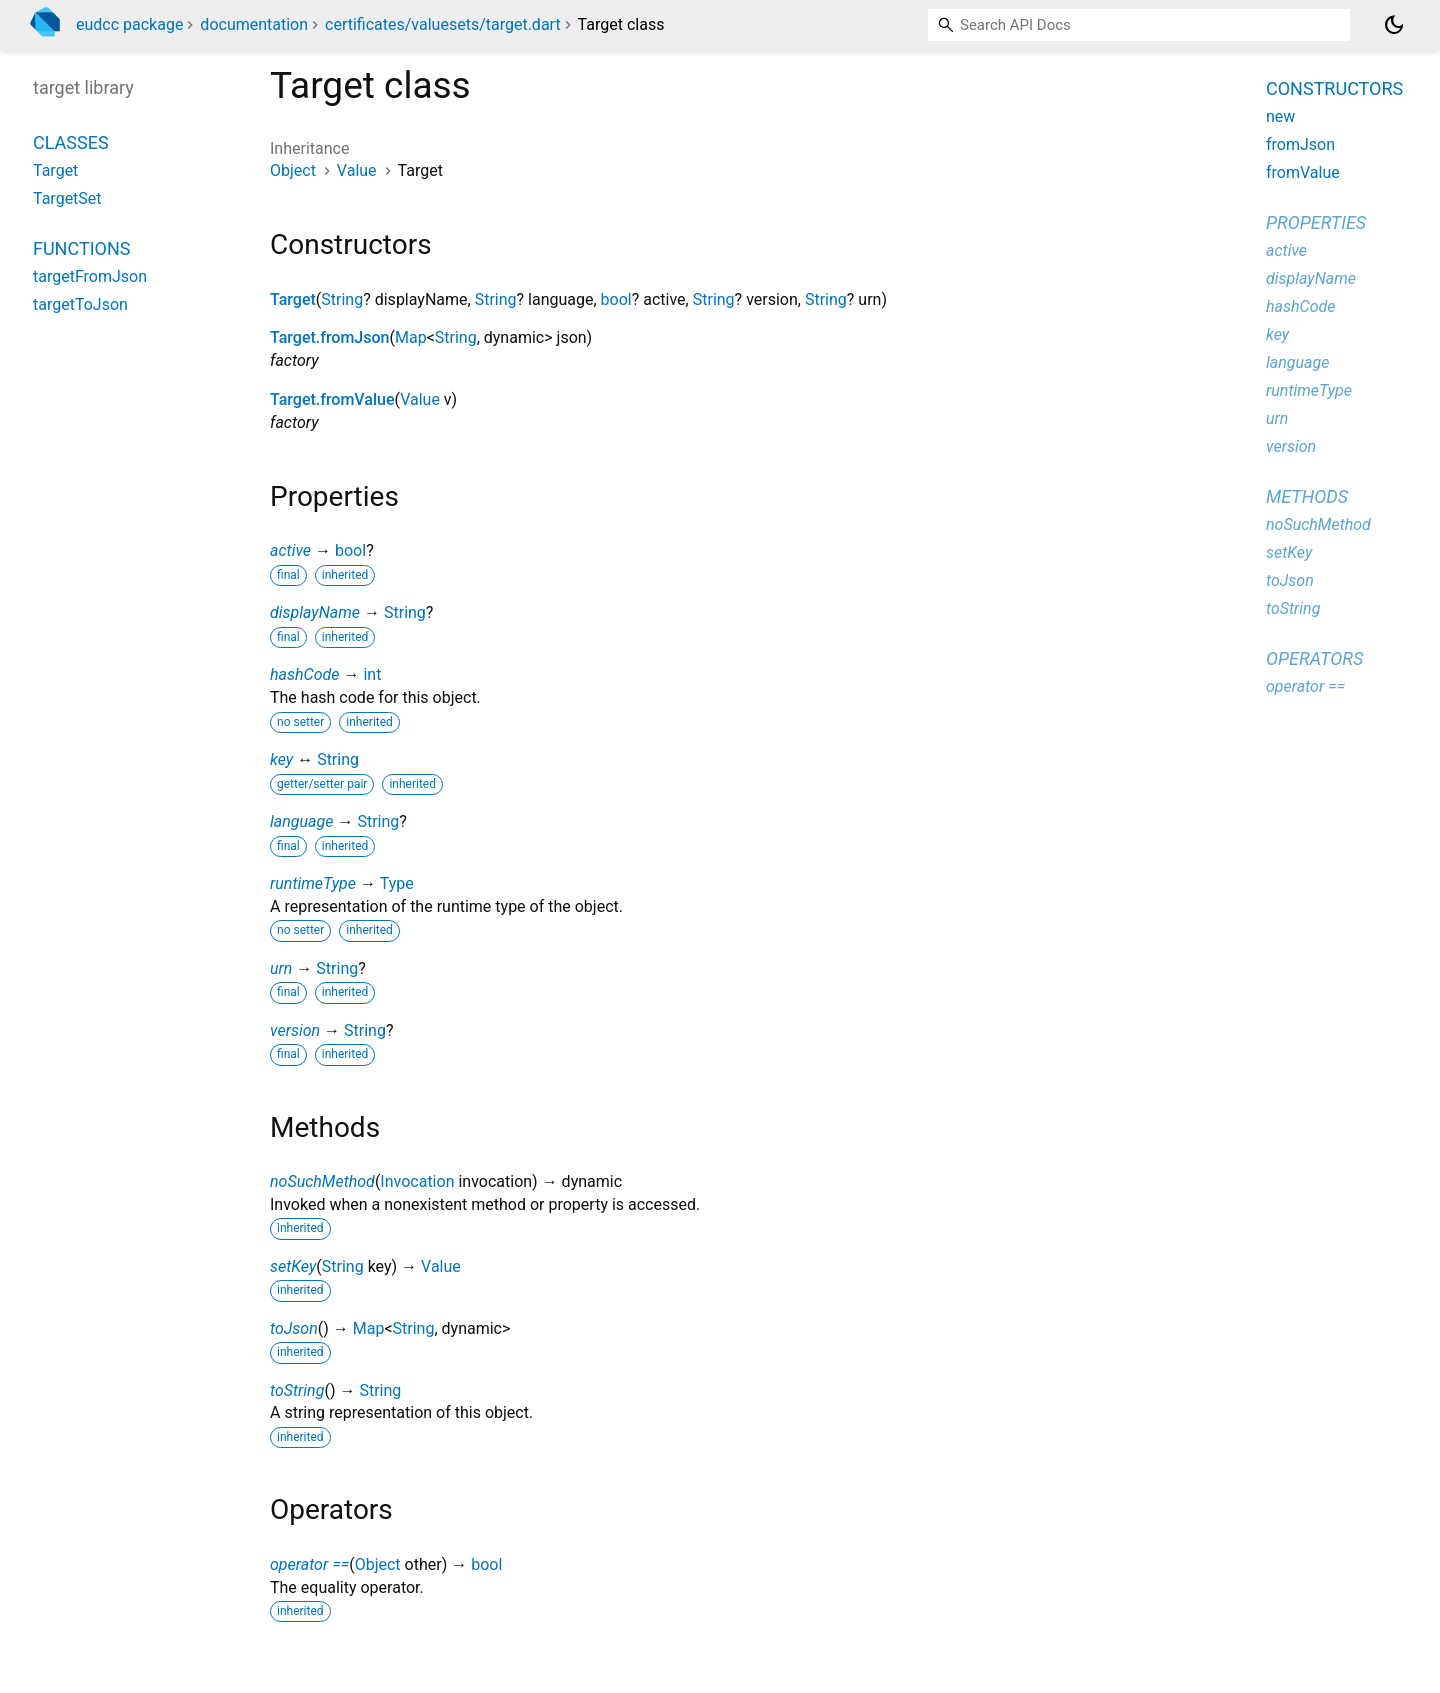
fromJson (1300, 144)
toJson (294, 1328)
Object (293, 170)
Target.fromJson (329, 337)
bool (616, 299)
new (1280, 116)
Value (357, 170)
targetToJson (80, 304)
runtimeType (313, 883)
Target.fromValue (332, 399)
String (342, 299)
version (295, 1030)
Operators (1314, 658)
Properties (1316, 222)
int (372, 674)
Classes (71, 142)
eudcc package (129, 24)
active (290, 550)
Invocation (417, 1181)
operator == (309, 1564)
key (281, 759)
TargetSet (67, 198)
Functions (81, 248)
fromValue (1303, 172)
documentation (254, 24)
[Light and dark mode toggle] (1394, 25)
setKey (293, 1266)
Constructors (1334, 88)
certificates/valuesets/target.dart (443, 24)
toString (297, 1390)
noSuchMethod (322, 1181)
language (301, 821)
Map (411, 337)
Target (293, 299)
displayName (315, 612)
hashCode (304, 674)
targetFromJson (90, 276)
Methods (1307, 496)
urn (281, 968)
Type (397, 883)
